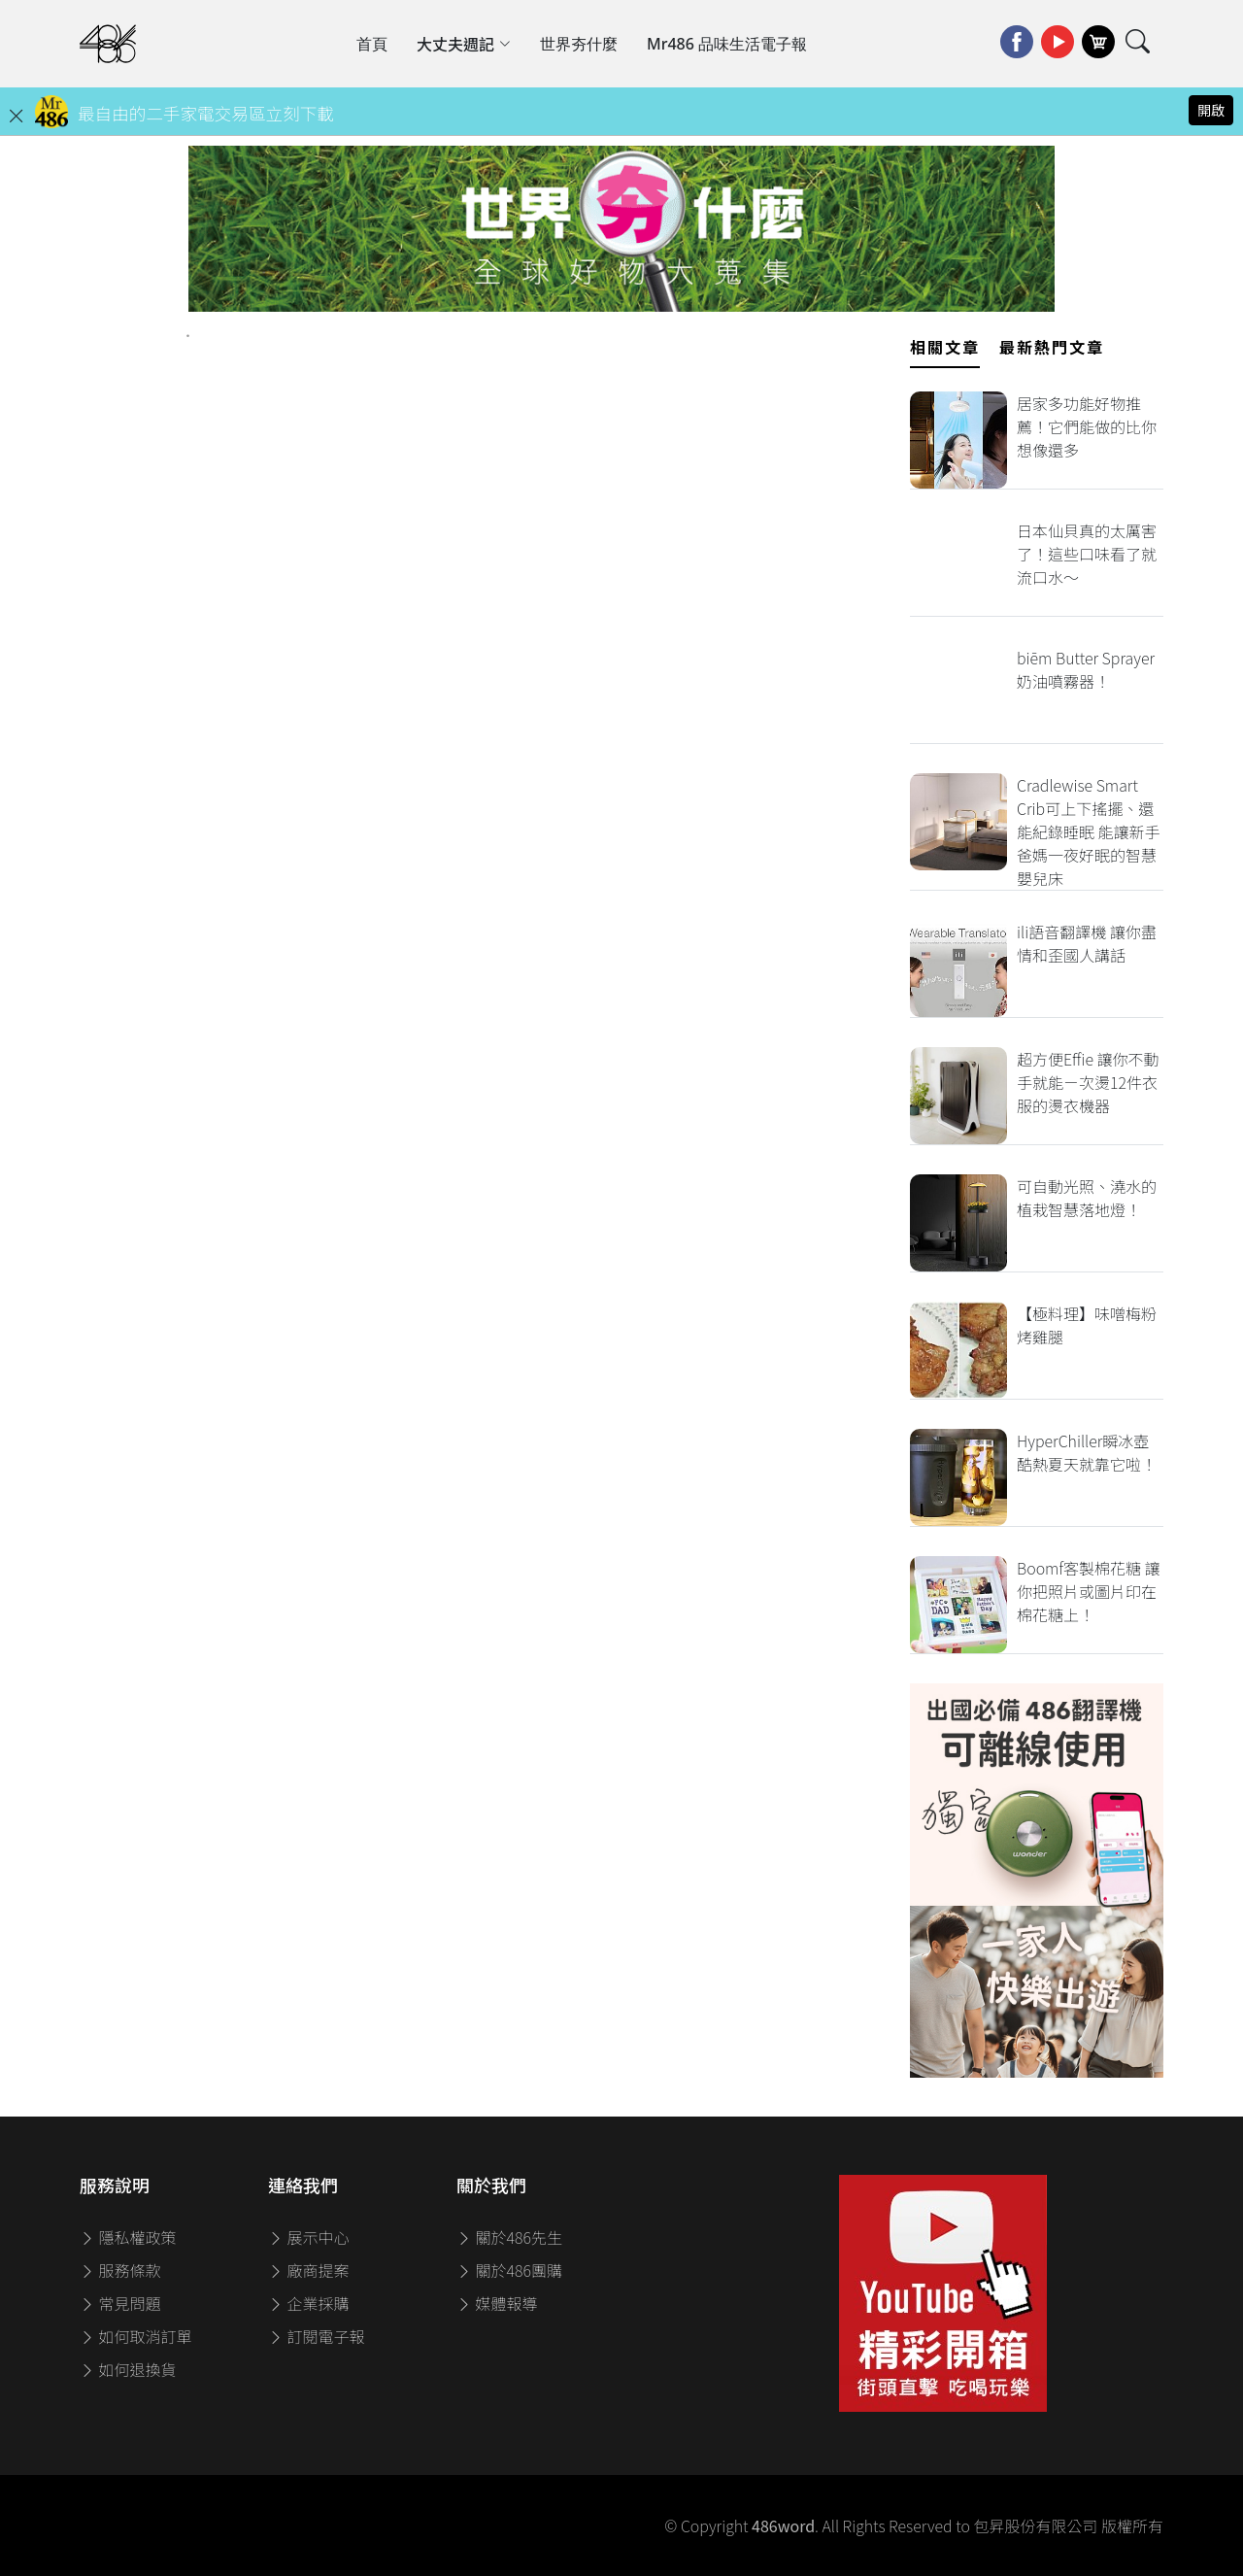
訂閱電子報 (316, 2336)
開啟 (1211, 109)
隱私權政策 (128, 2237)
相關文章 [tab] (945, 346)
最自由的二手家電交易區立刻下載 (206, 113)
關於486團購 (509, 2270)
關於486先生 (509, 2237)
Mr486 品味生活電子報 (727, 43)
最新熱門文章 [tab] (1051, 346)
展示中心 (309, 2237)
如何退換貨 (128, 2369)
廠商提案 (309, 2270)
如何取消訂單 (136, 2336)
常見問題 (120, 2303)
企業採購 (309, 2303)
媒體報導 (497, 2303)
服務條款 (120, 2270)
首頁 (371, 43)
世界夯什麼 (579, 43)
